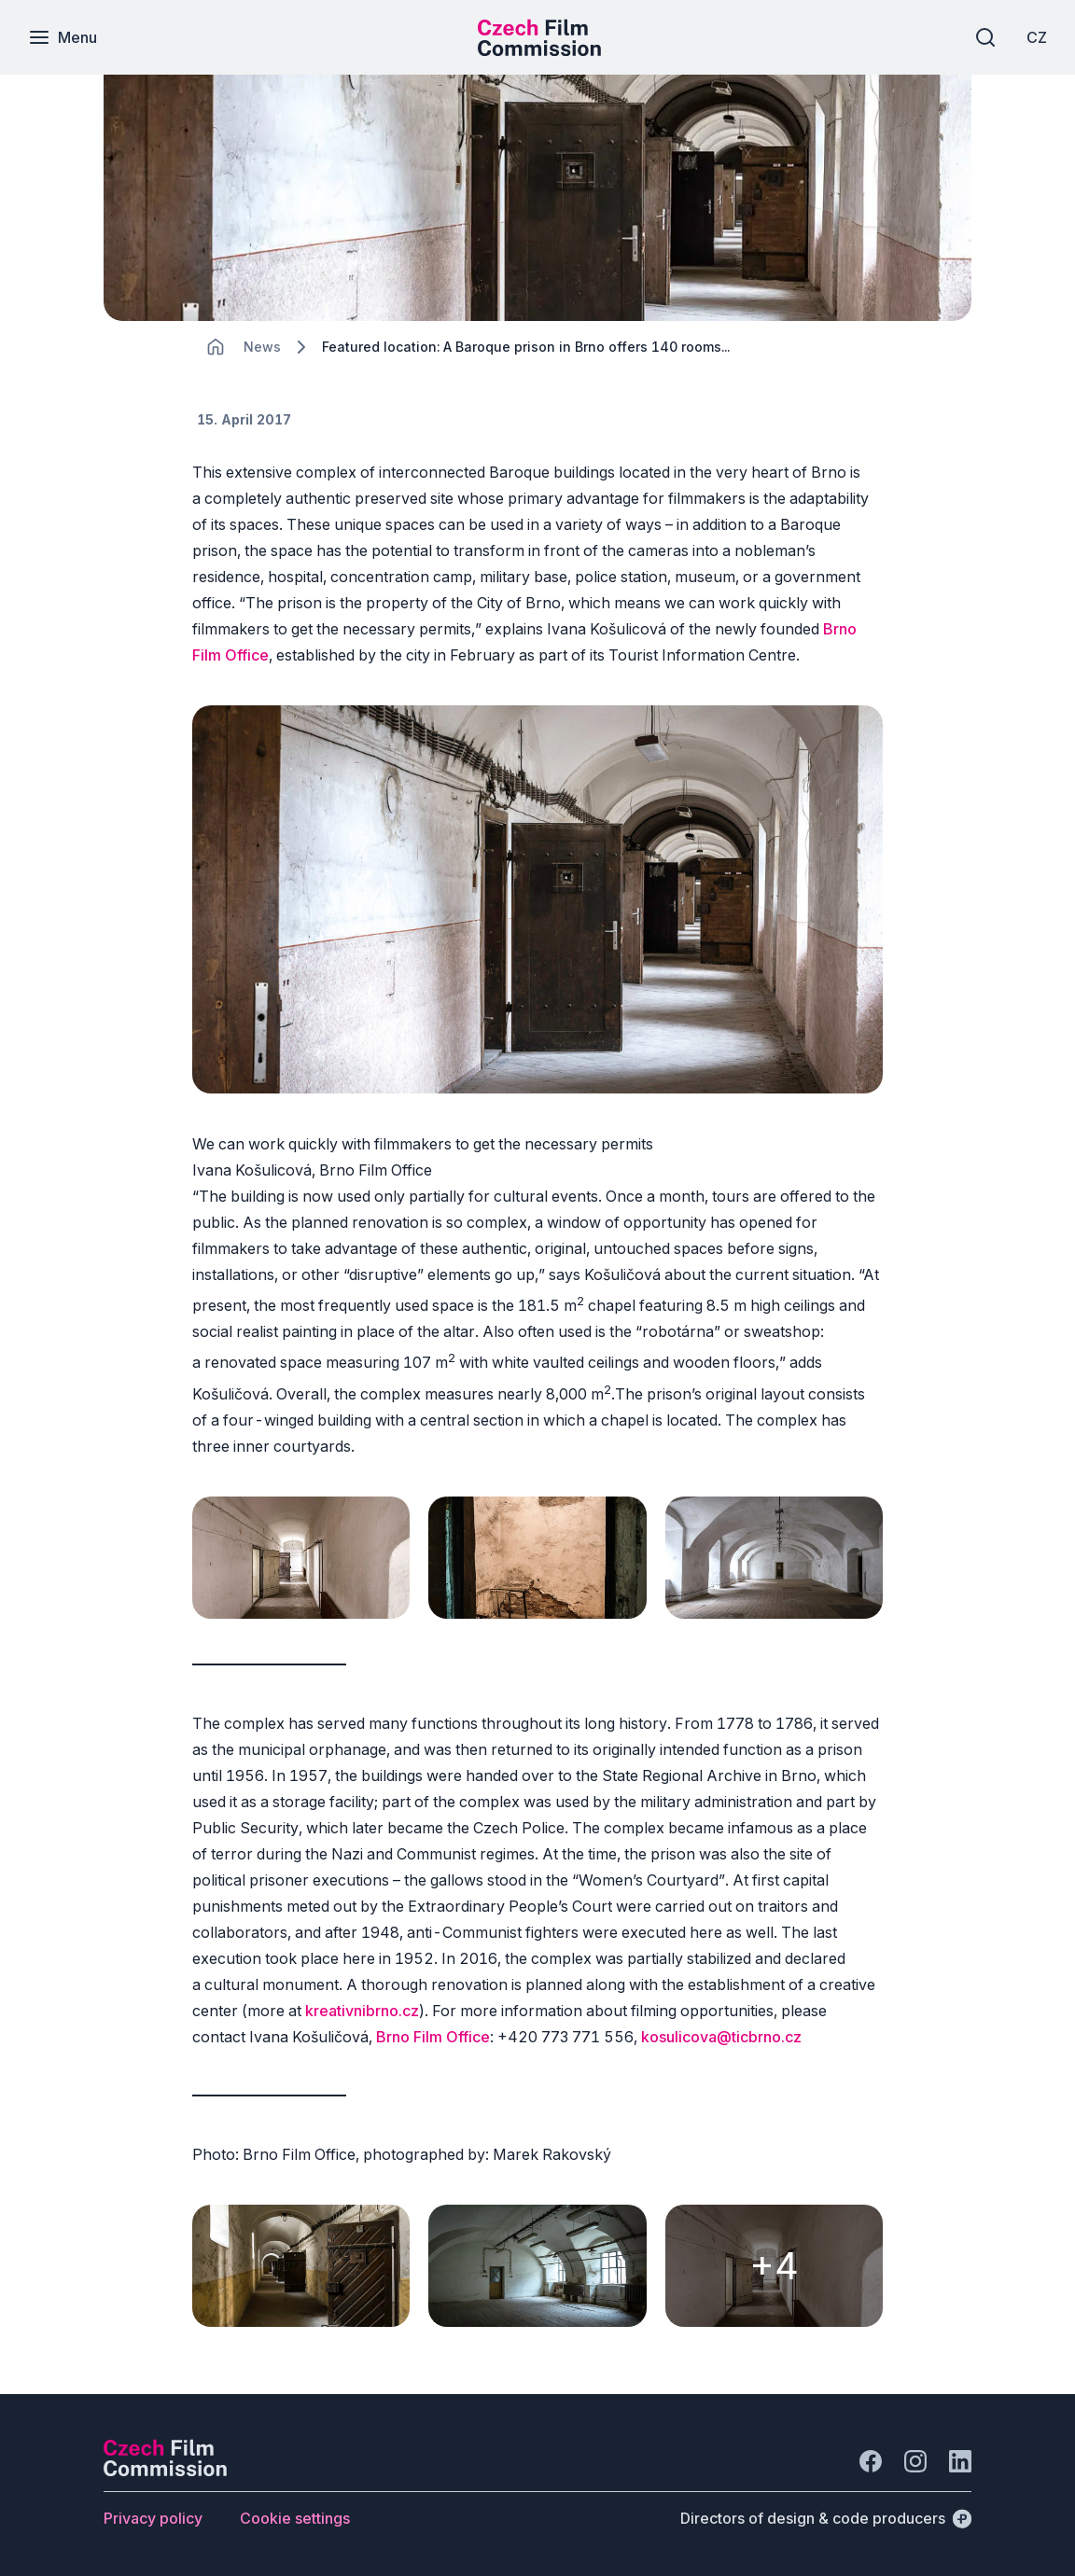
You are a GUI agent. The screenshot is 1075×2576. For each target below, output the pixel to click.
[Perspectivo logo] (165, 2470)
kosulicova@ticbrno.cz (721, 2036)
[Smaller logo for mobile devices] (539, 50)
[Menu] (62, 37)
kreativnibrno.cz (362, 2010)
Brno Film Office (433, 2036)
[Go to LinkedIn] (960, 2461)
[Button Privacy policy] (153, 2518)
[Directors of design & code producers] (825, 2518)
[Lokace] (262, 346)
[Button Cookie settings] (295, 2518)
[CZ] (1037, 37)
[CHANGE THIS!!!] (215, 347)
